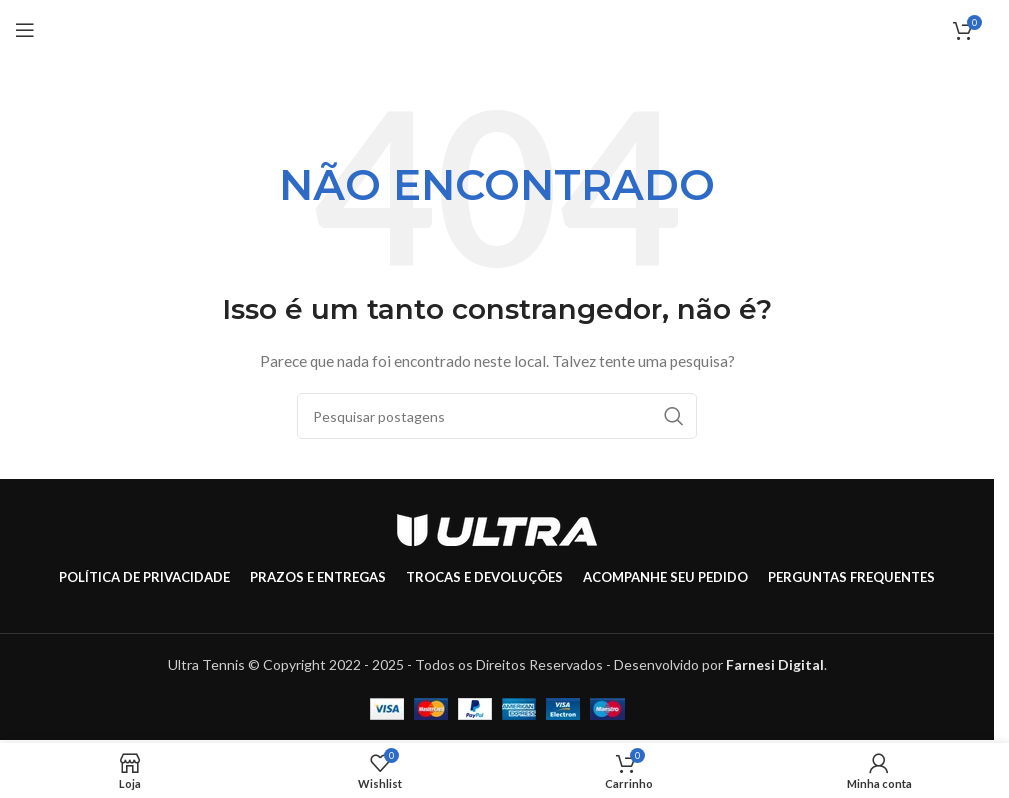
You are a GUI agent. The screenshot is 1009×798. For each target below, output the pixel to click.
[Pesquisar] (497, 416)
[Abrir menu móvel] (25, 30)
